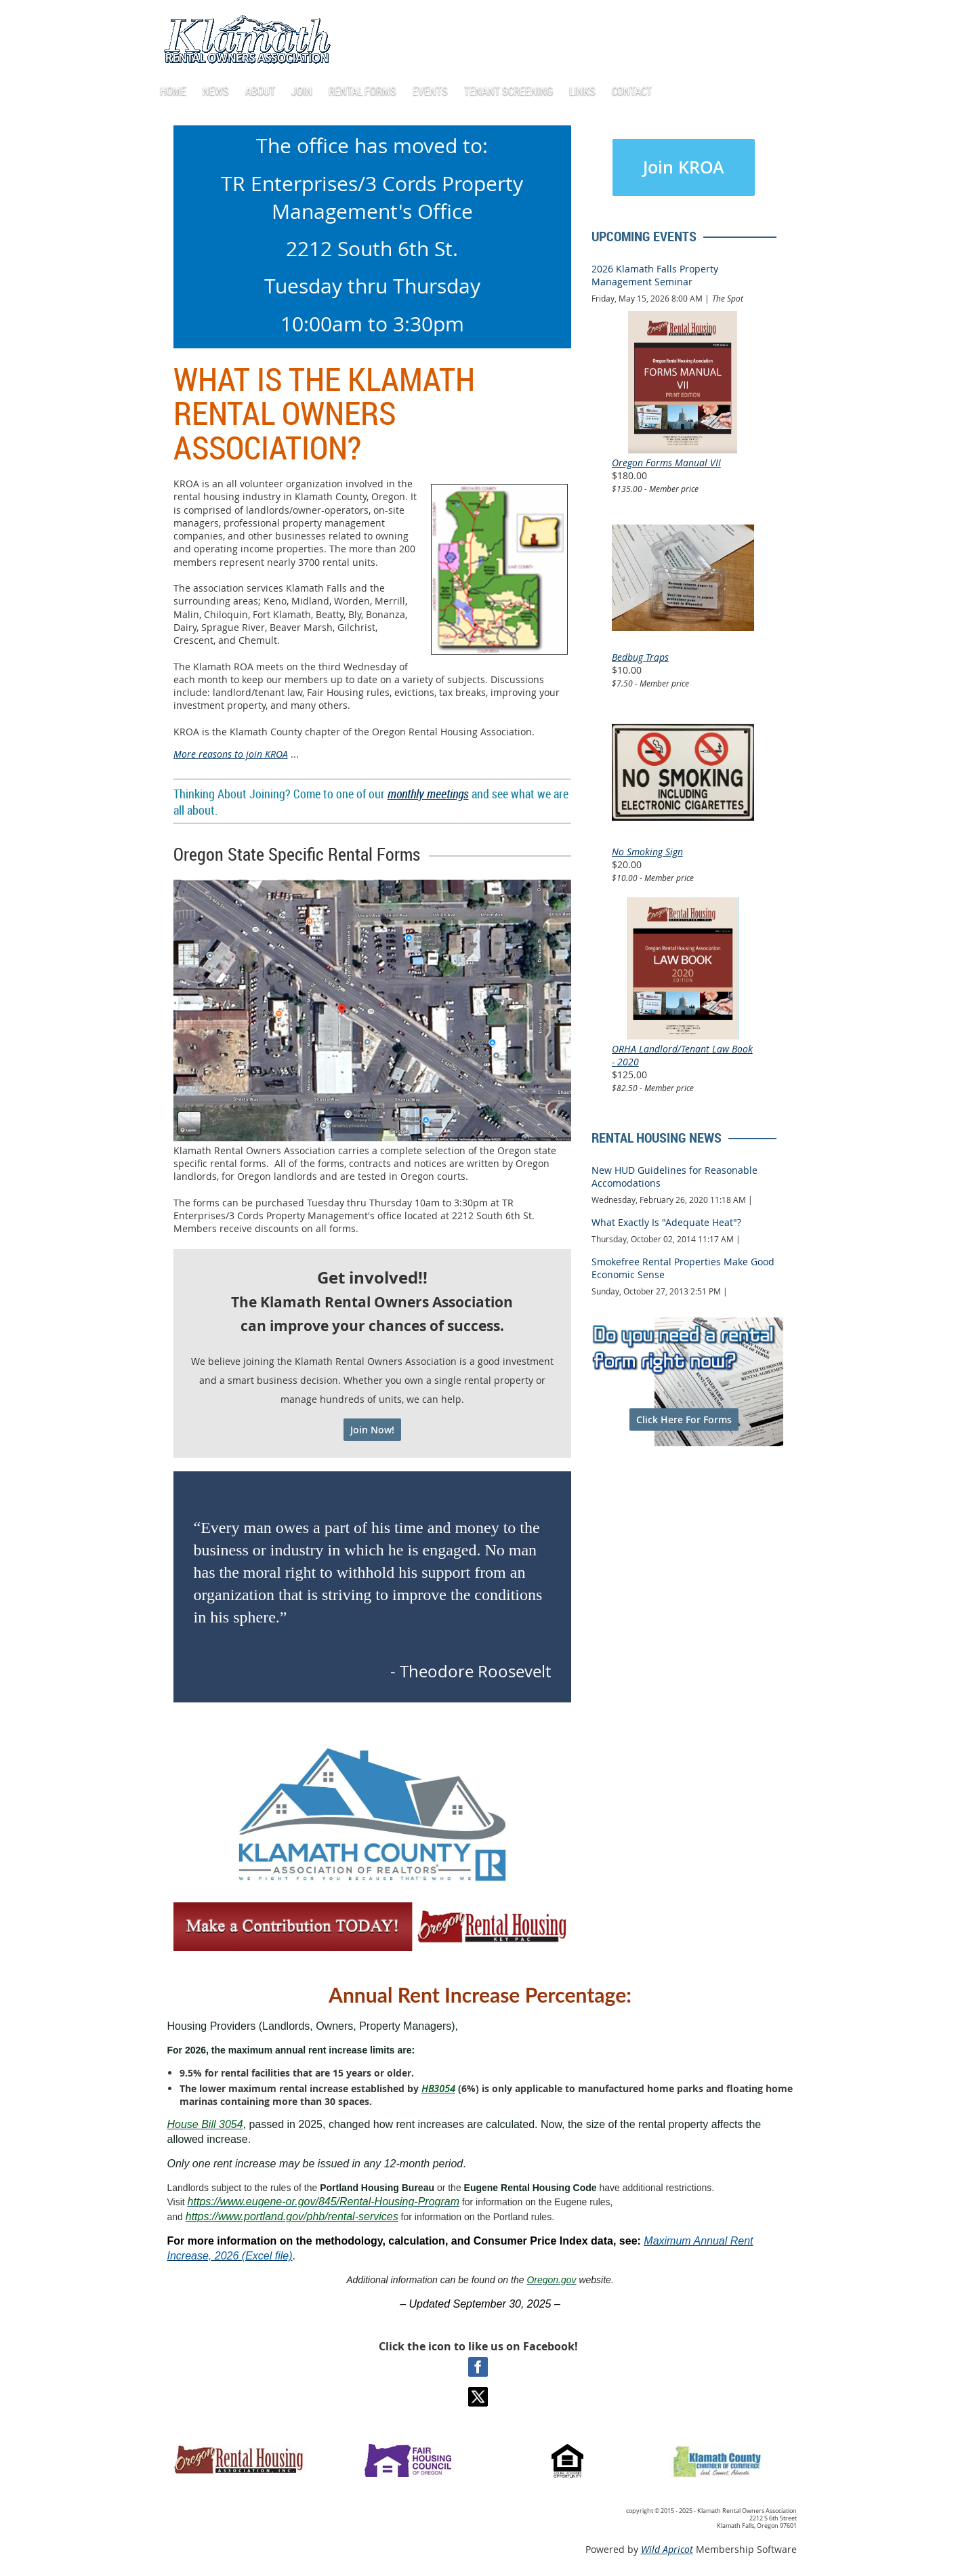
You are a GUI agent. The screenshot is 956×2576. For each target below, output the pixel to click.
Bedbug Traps (640, 657)
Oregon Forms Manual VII (666, 462)
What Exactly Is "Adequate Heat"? (666, 1222)
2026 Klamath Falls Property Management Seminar (654, 275)
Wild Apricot (667, 2549)
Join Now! (372, 1429)
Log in (718, 20)
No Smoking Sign (647, 851)
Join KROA (683, 167)
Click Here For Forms (684, 1419)
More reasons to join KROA (230, 754)
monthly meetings (428, 793)
